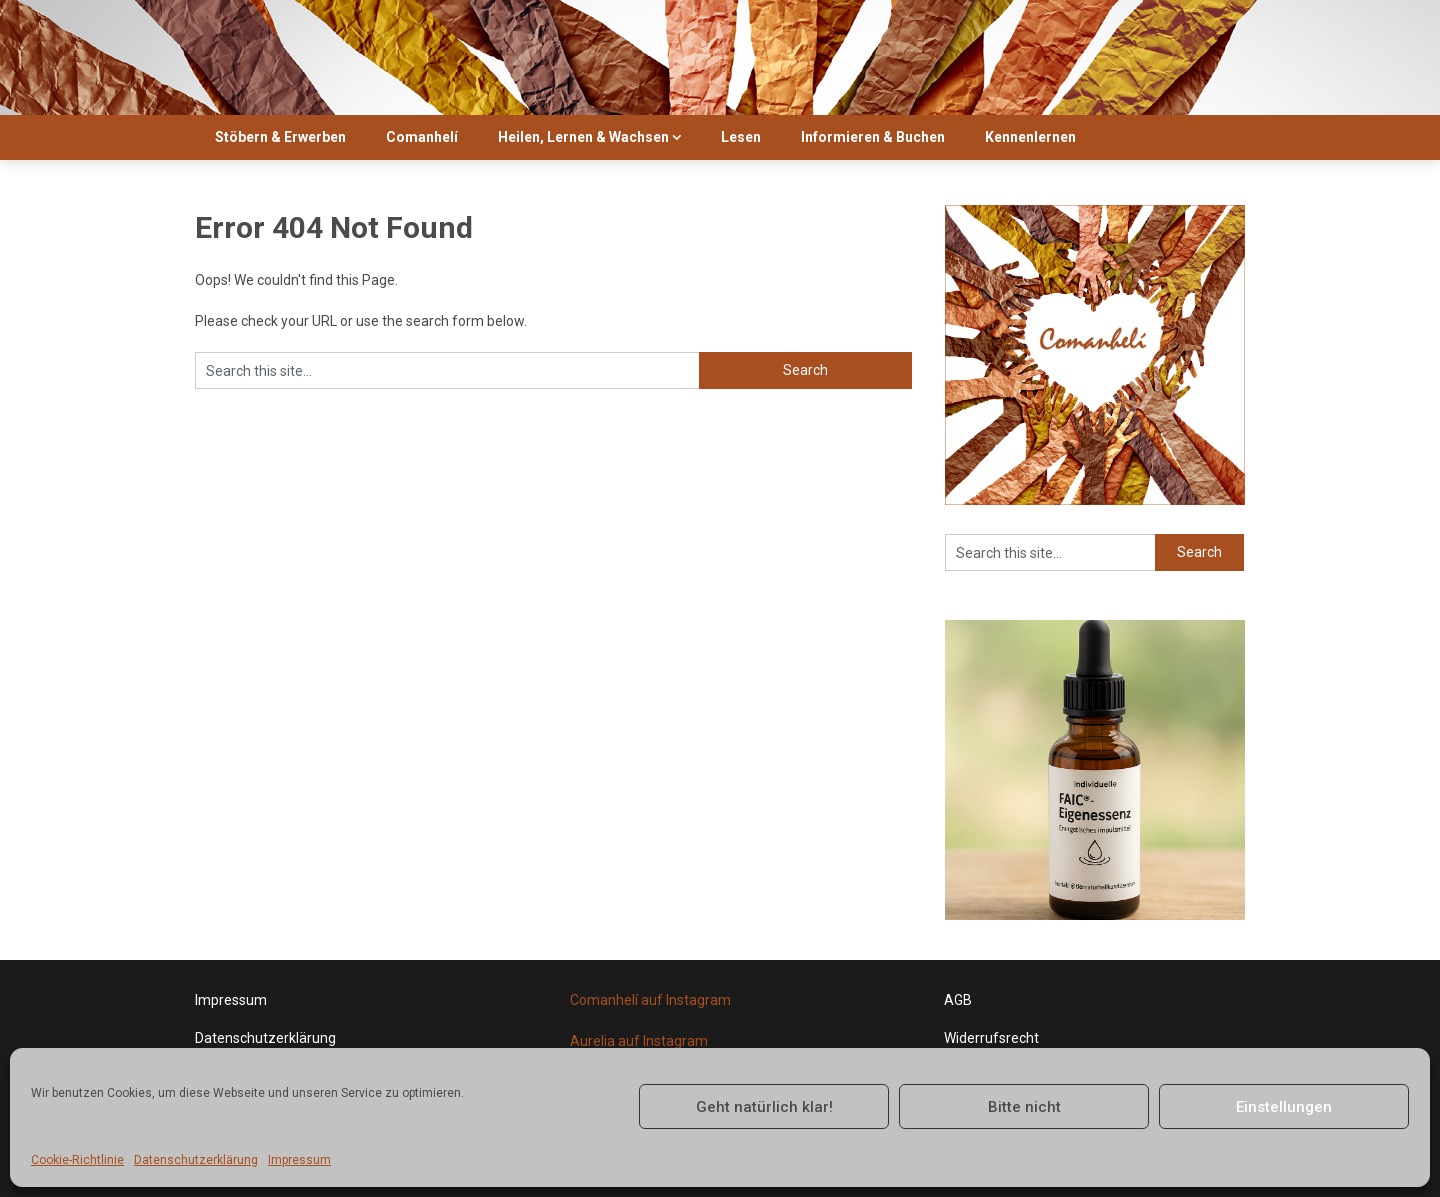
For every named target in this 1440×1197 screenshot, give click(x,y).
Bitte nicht (1024, 1107)
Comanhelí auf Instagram (650, 1000)
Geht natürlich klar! (764, 1107)
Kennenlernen (1030, 137)
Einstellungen (1284, 1107)
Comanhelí (422, 137)
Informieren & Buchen (873, 137)
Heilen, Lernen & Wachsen (583, 137)
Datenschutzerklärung (196, 1160)
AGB (958, 1000)
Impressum (299, 1160)
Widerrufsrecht (991, 1038)
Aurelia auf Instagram (639, 1041)
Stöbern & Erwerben (280, 137)
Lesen (741, 137)
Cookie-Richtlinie (77, 1160)
